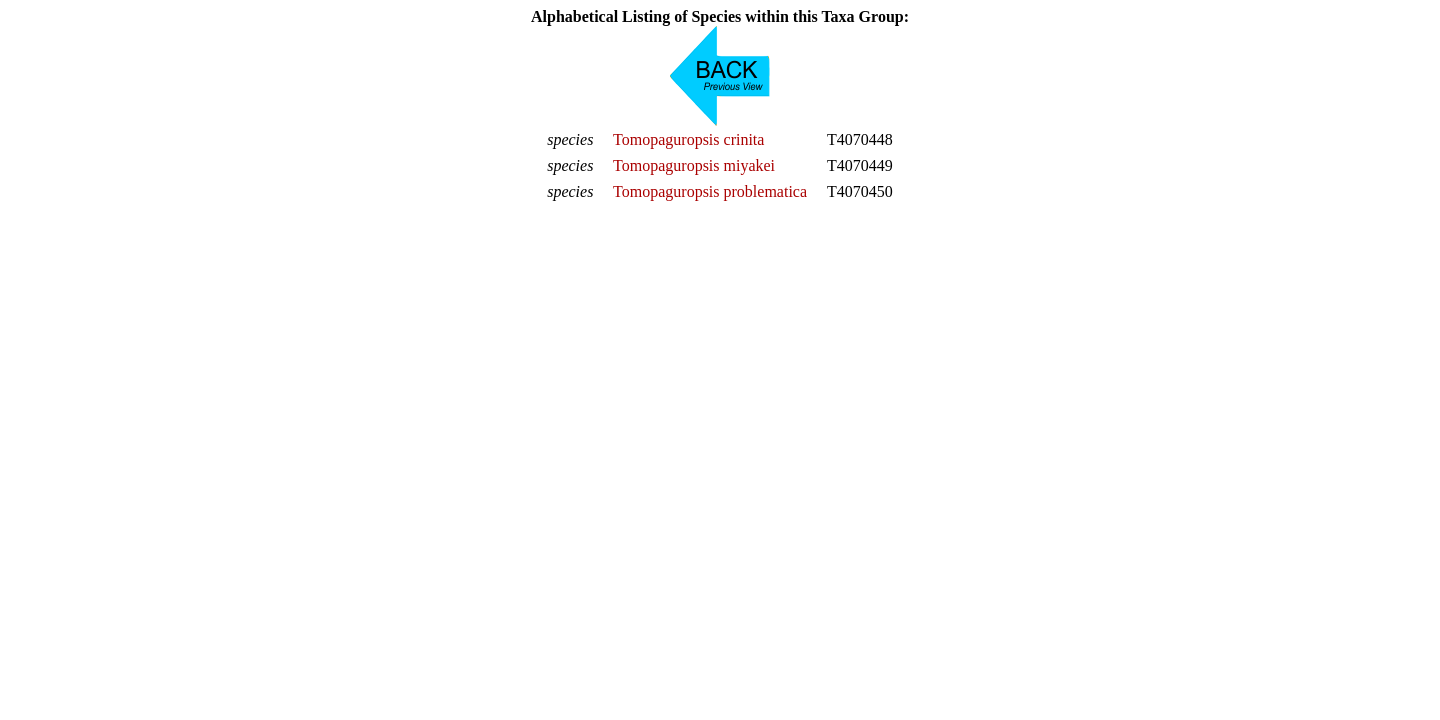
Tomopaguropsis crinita (688, 139)
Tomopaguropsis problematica (710, 191)
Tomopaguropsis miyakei (694, 165)
